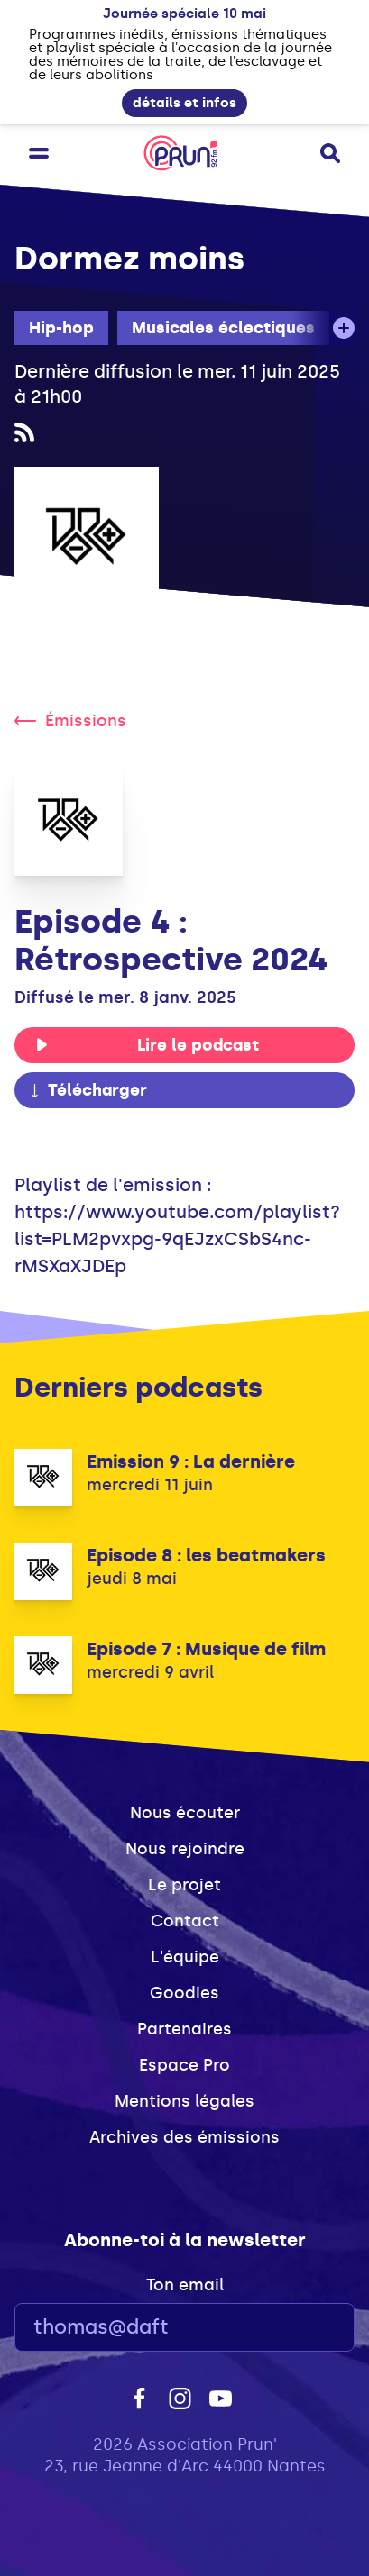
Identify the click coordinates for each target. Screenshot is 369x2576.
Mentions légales (184, 2101)
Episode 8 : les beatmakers (206, 1555)
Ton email (185, 2285)
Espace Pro (184, 2065)
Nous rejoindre (184, 1849)
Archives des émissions (184, 2137)
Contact (185, 1921)
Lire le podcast (147, 1045)
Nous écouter (185, 1813)
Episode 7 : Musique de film (206, 1649)
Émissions (70, 721)
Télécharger (87, 1090)
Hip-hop (61, 328)
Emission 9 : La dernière (191, 1461)
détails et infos (184, 103)
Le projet (184, 1885)
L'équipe (185, 1957)
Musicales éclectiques (223, 328)
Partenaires (184, 2029)
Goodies (184, 1993)
